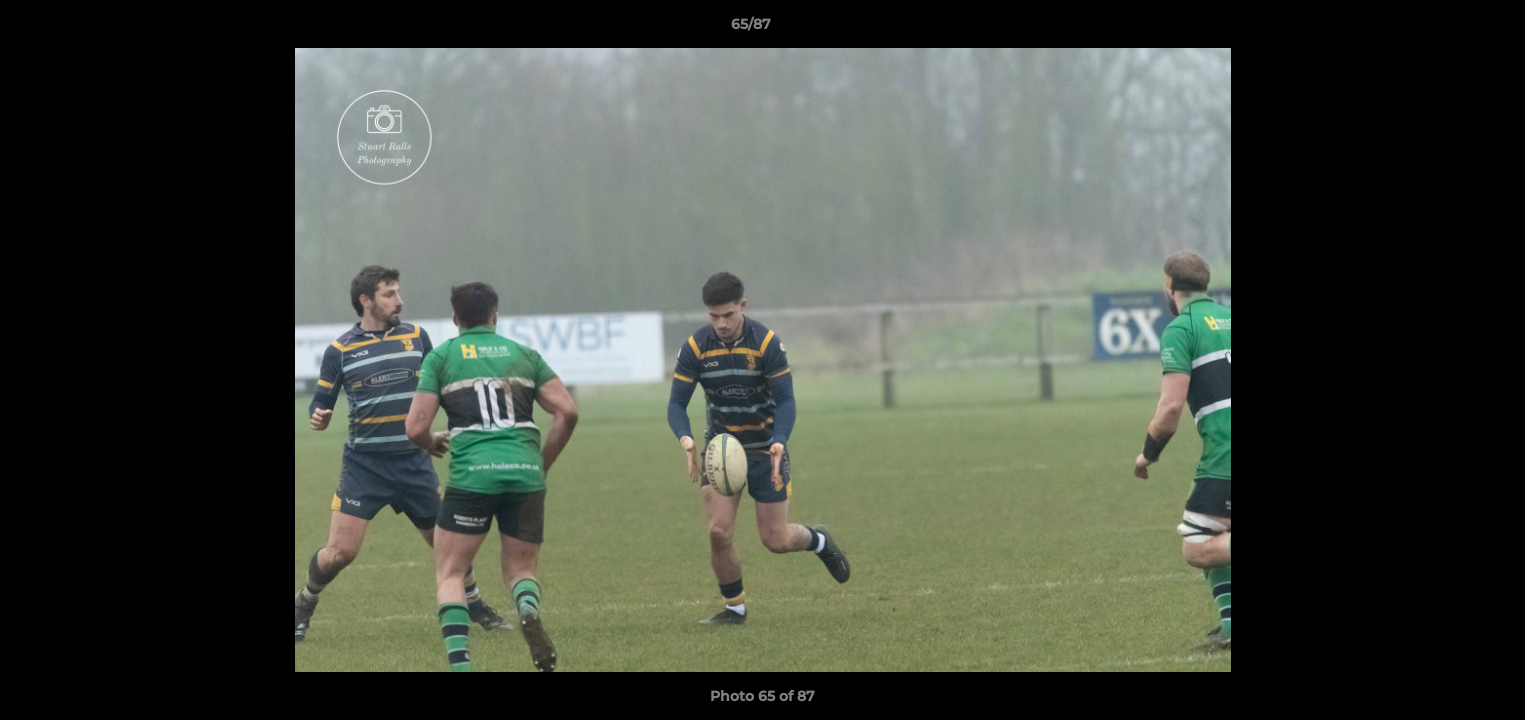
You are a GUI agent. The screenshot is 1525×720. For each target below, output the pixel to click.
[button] (1441, 29)
